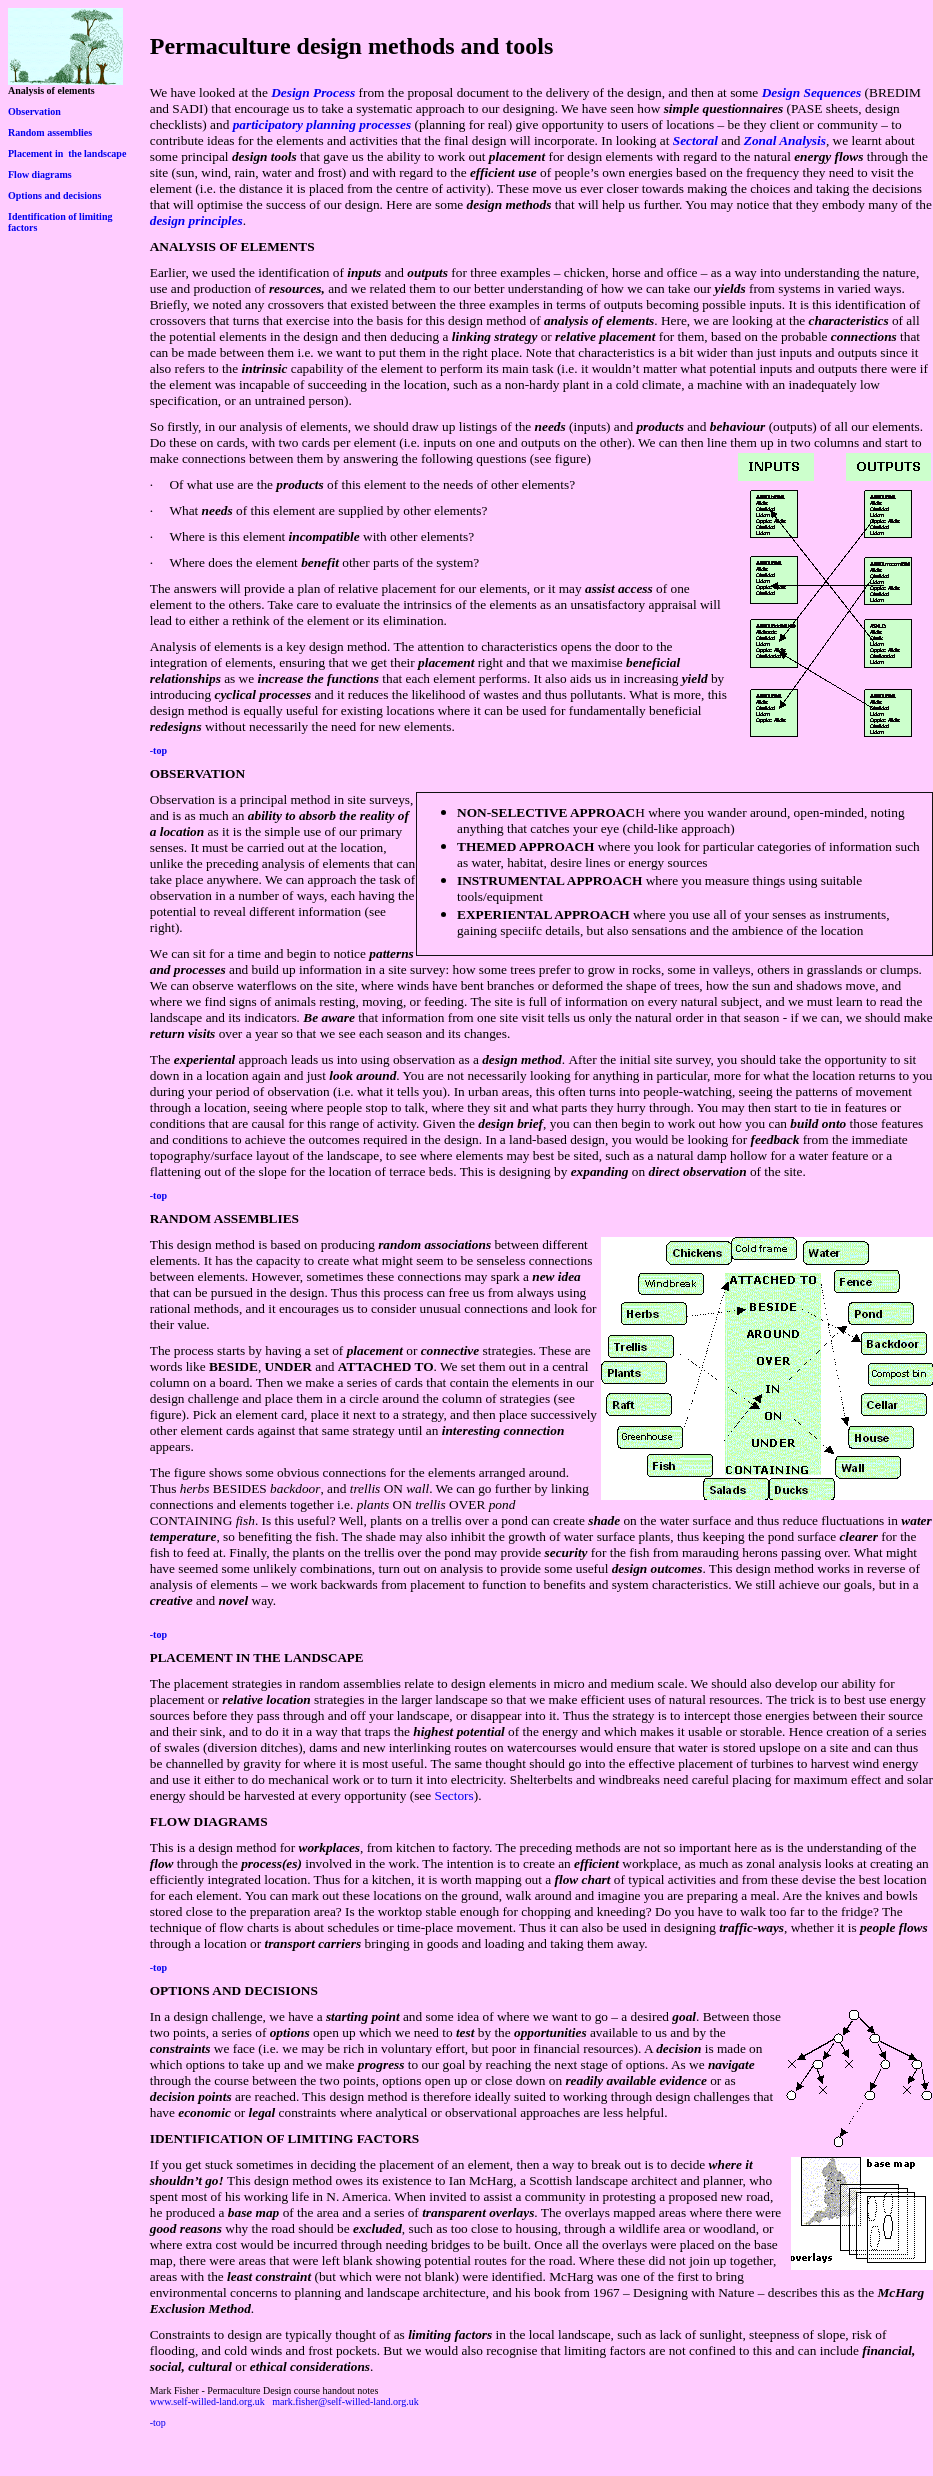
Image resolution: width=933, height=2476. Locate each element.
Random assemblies (50, 132)
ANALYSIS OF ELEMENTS (232, 246)
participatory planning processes (322, 124)
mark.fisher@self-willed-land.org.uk (345, 2401)
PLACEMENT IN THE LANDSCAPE (257, 1657)
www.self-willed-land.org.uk (207, 2401)
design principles (196, 220)
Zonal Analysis (785, 140)
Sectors (454, 1795)
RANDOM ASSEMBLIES (224, 1218)
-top (158, 750)
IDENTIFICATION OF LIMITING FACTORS (284, 2138)
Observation (34, 111)
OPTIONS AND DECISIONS (234, 1990)
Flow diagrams (40, 174)
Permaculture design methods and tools (352, 46)
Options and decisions (54, 195)
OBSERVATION (197, 773)
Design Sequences (812, 92)
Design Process (313, 92)
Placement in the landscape (67, 153)
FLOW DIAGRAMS (209, 1821)
